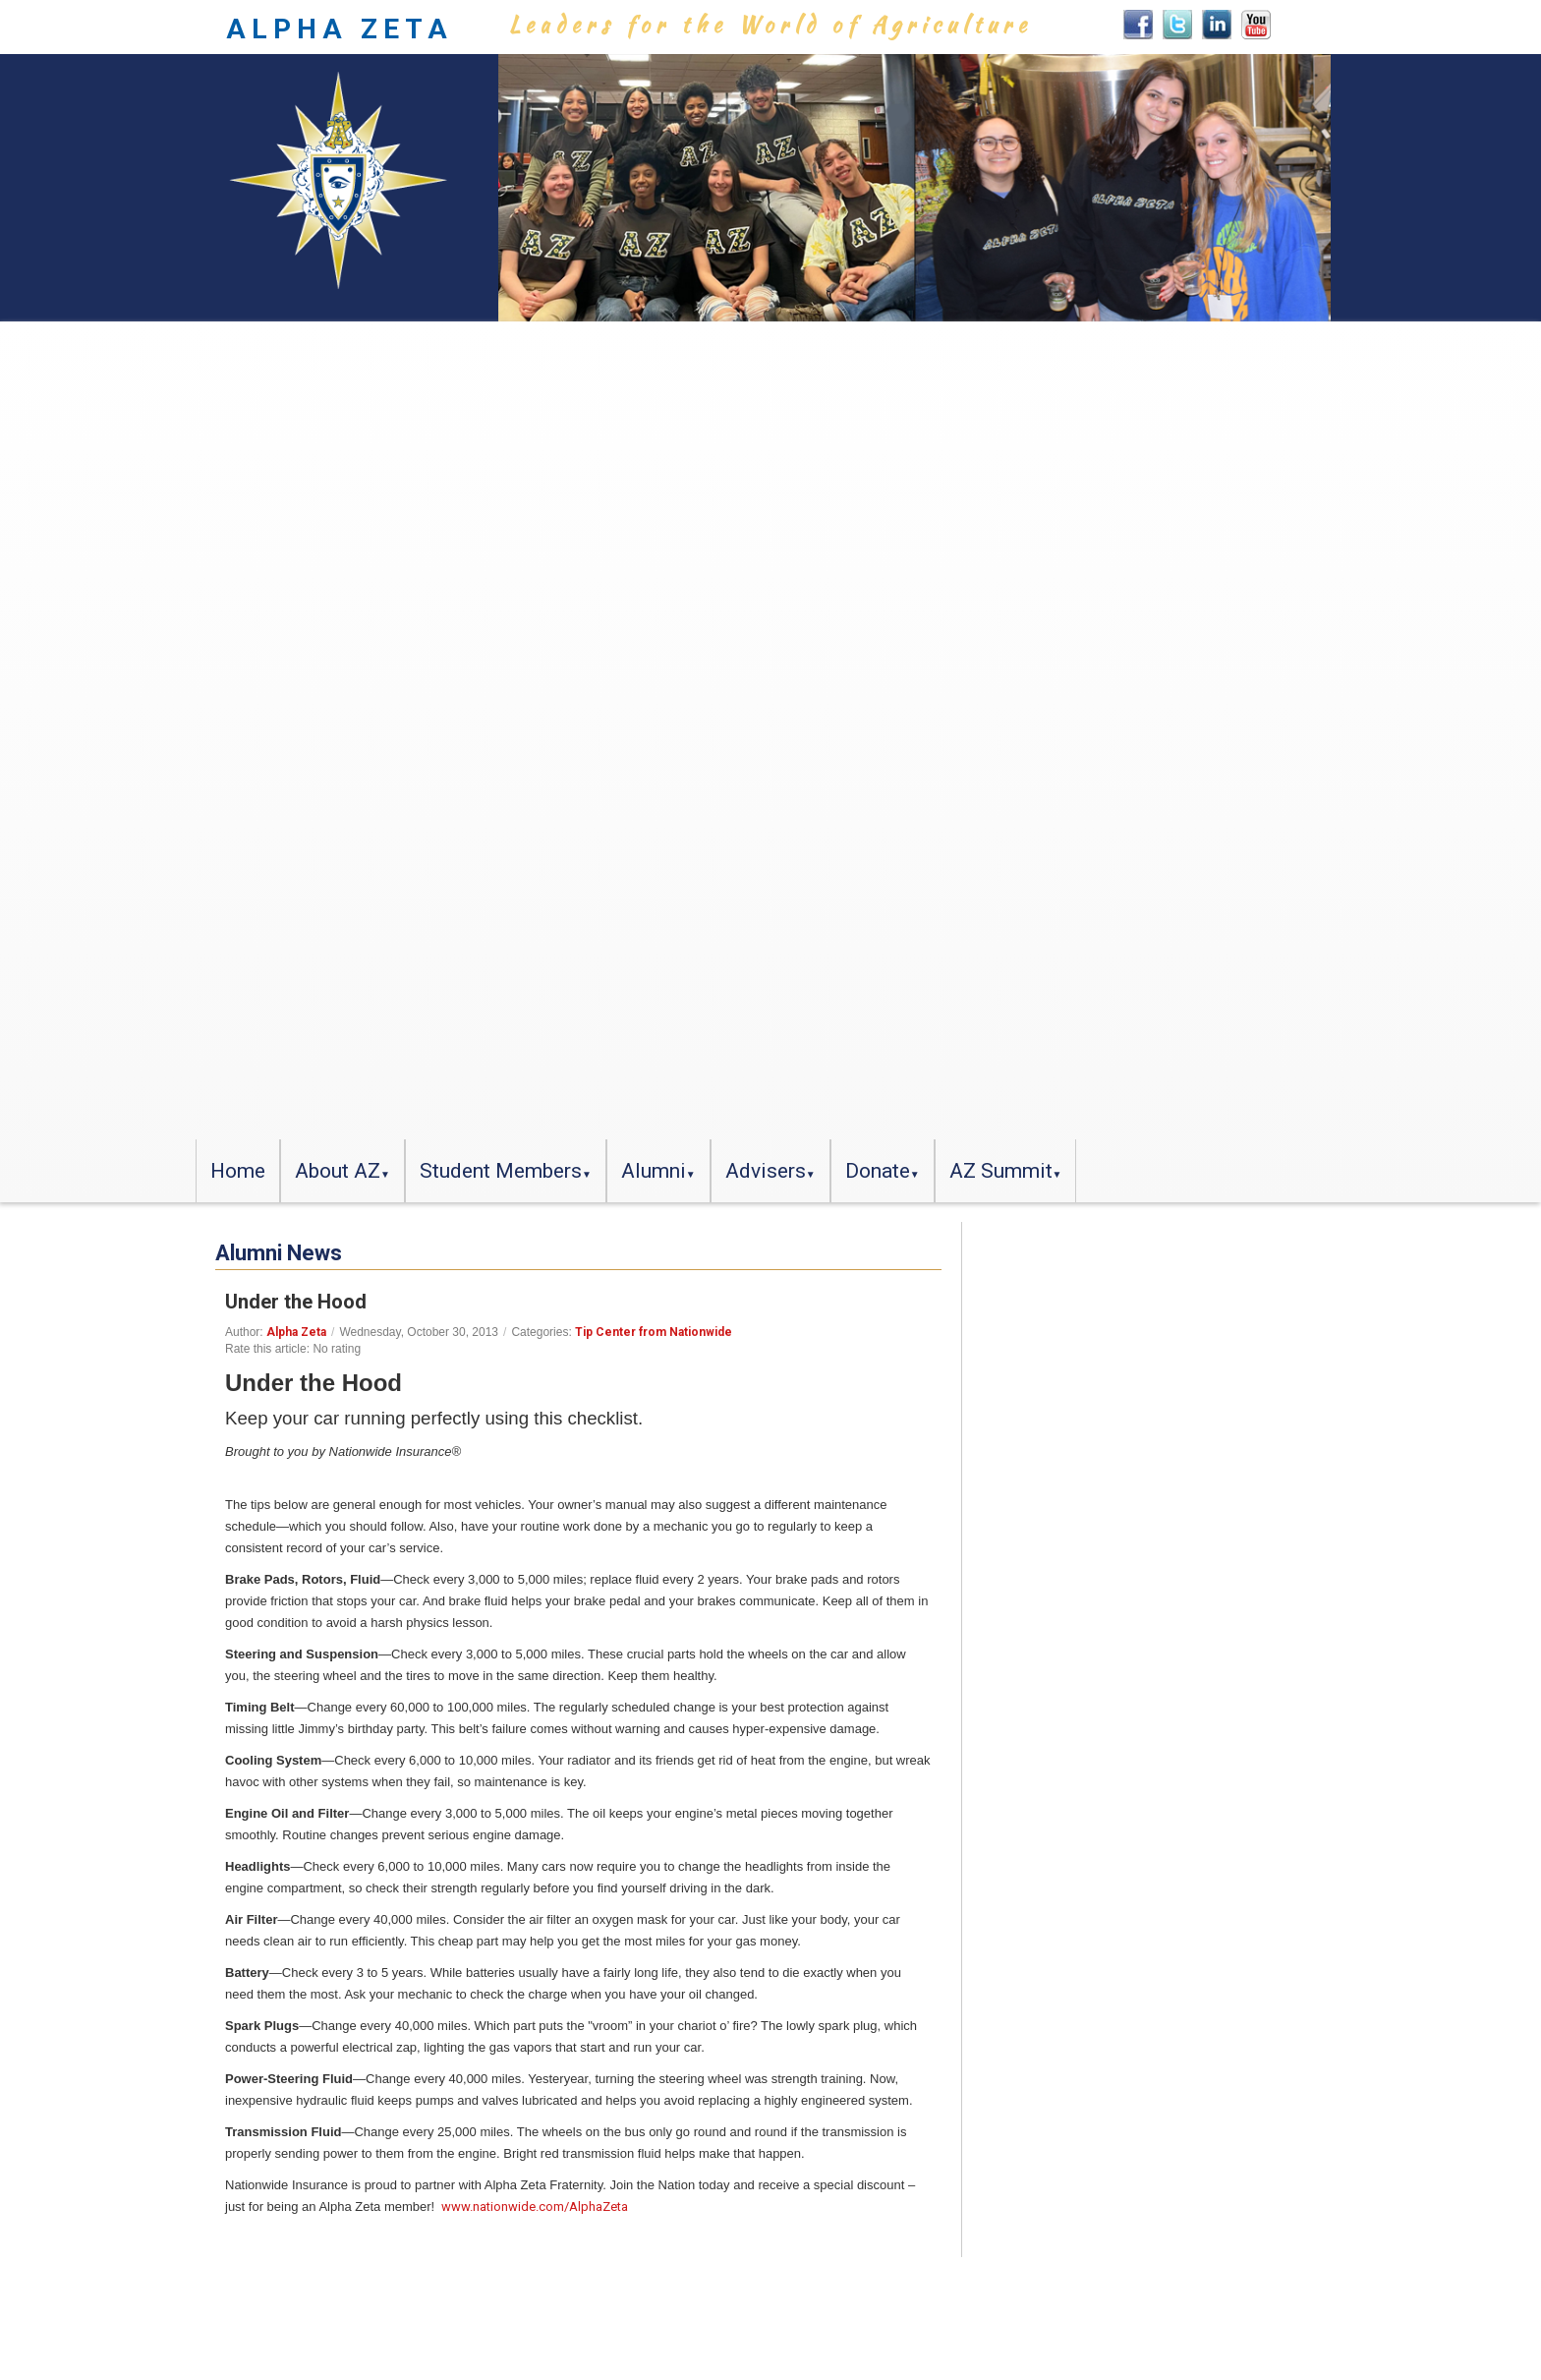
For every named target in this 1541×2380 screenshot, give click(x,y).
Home (237, 1171)
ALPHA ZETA (339, 29)
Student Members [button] (501, 1171)
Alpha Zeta (296, 1332)
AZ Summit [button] (1001, 1171)
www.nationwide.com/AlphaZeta (534, 2206)
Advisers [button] (765, 1171)
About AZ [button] (337, 1171)
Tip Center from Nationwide (653, 1332)
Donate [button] (877, 1171)
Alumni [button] (653, 1171)
